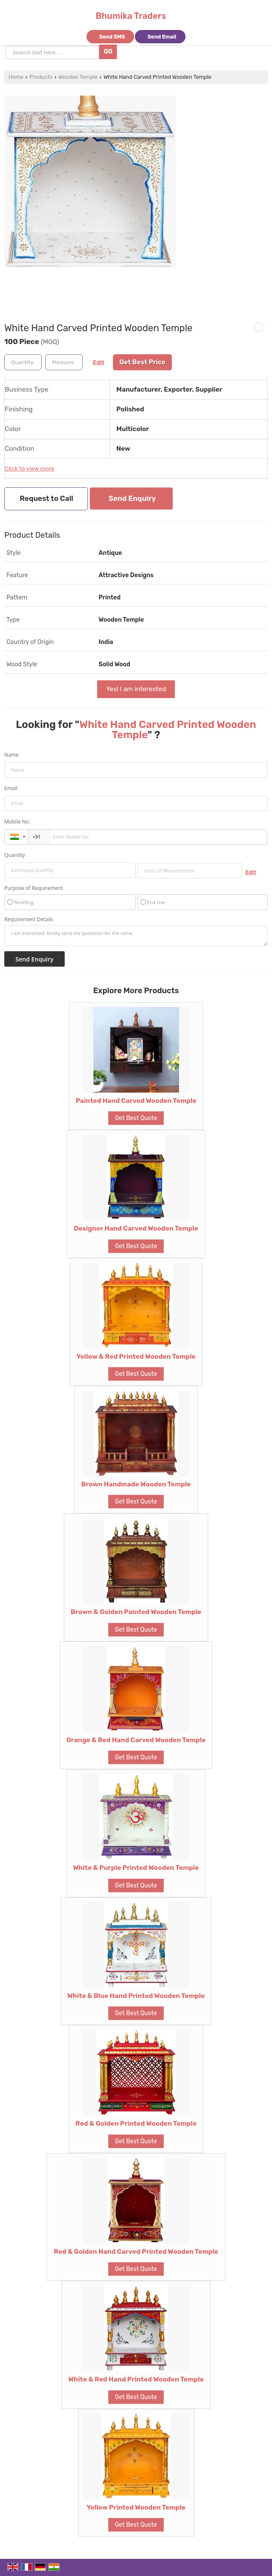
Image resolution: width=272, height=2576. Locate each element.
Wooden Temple (77, 77)
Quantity (14, 855)
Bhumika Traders (131, 16)
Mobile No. (17, 821)
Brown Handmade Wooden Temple (136, 1484)
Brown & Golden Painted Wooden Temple (136, 1612)
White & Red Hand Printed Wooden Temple (135, 2379)
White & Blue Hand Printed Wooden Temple (136, 1996)
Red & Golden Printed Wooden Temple (136, 2123)
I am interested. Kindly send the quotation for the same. (136, 936)
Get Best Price (143, 362)
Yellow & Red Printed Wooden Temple (136, 1356)
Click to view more (29, 468)
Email (11, 788)
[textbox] (64, 362)
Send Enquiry (132, 498)
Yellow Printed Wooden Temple (136, 2507)
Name (11, 754)
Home (16, 77)
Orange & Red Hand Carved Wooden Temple (136, 1740)
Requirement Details (28, 920)
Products (41, 77)
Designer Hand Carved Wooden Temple (136, 1228)
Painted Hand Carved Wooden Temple (136, 1101)
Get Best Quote (136, 1118)
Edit (99, 362)
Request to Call (46, 498)
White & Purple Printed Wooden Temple (136, 1868)
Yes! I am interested (136, 689)
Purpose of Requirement (33, 888)
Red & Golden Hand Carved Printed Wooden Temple (136, 2251)
